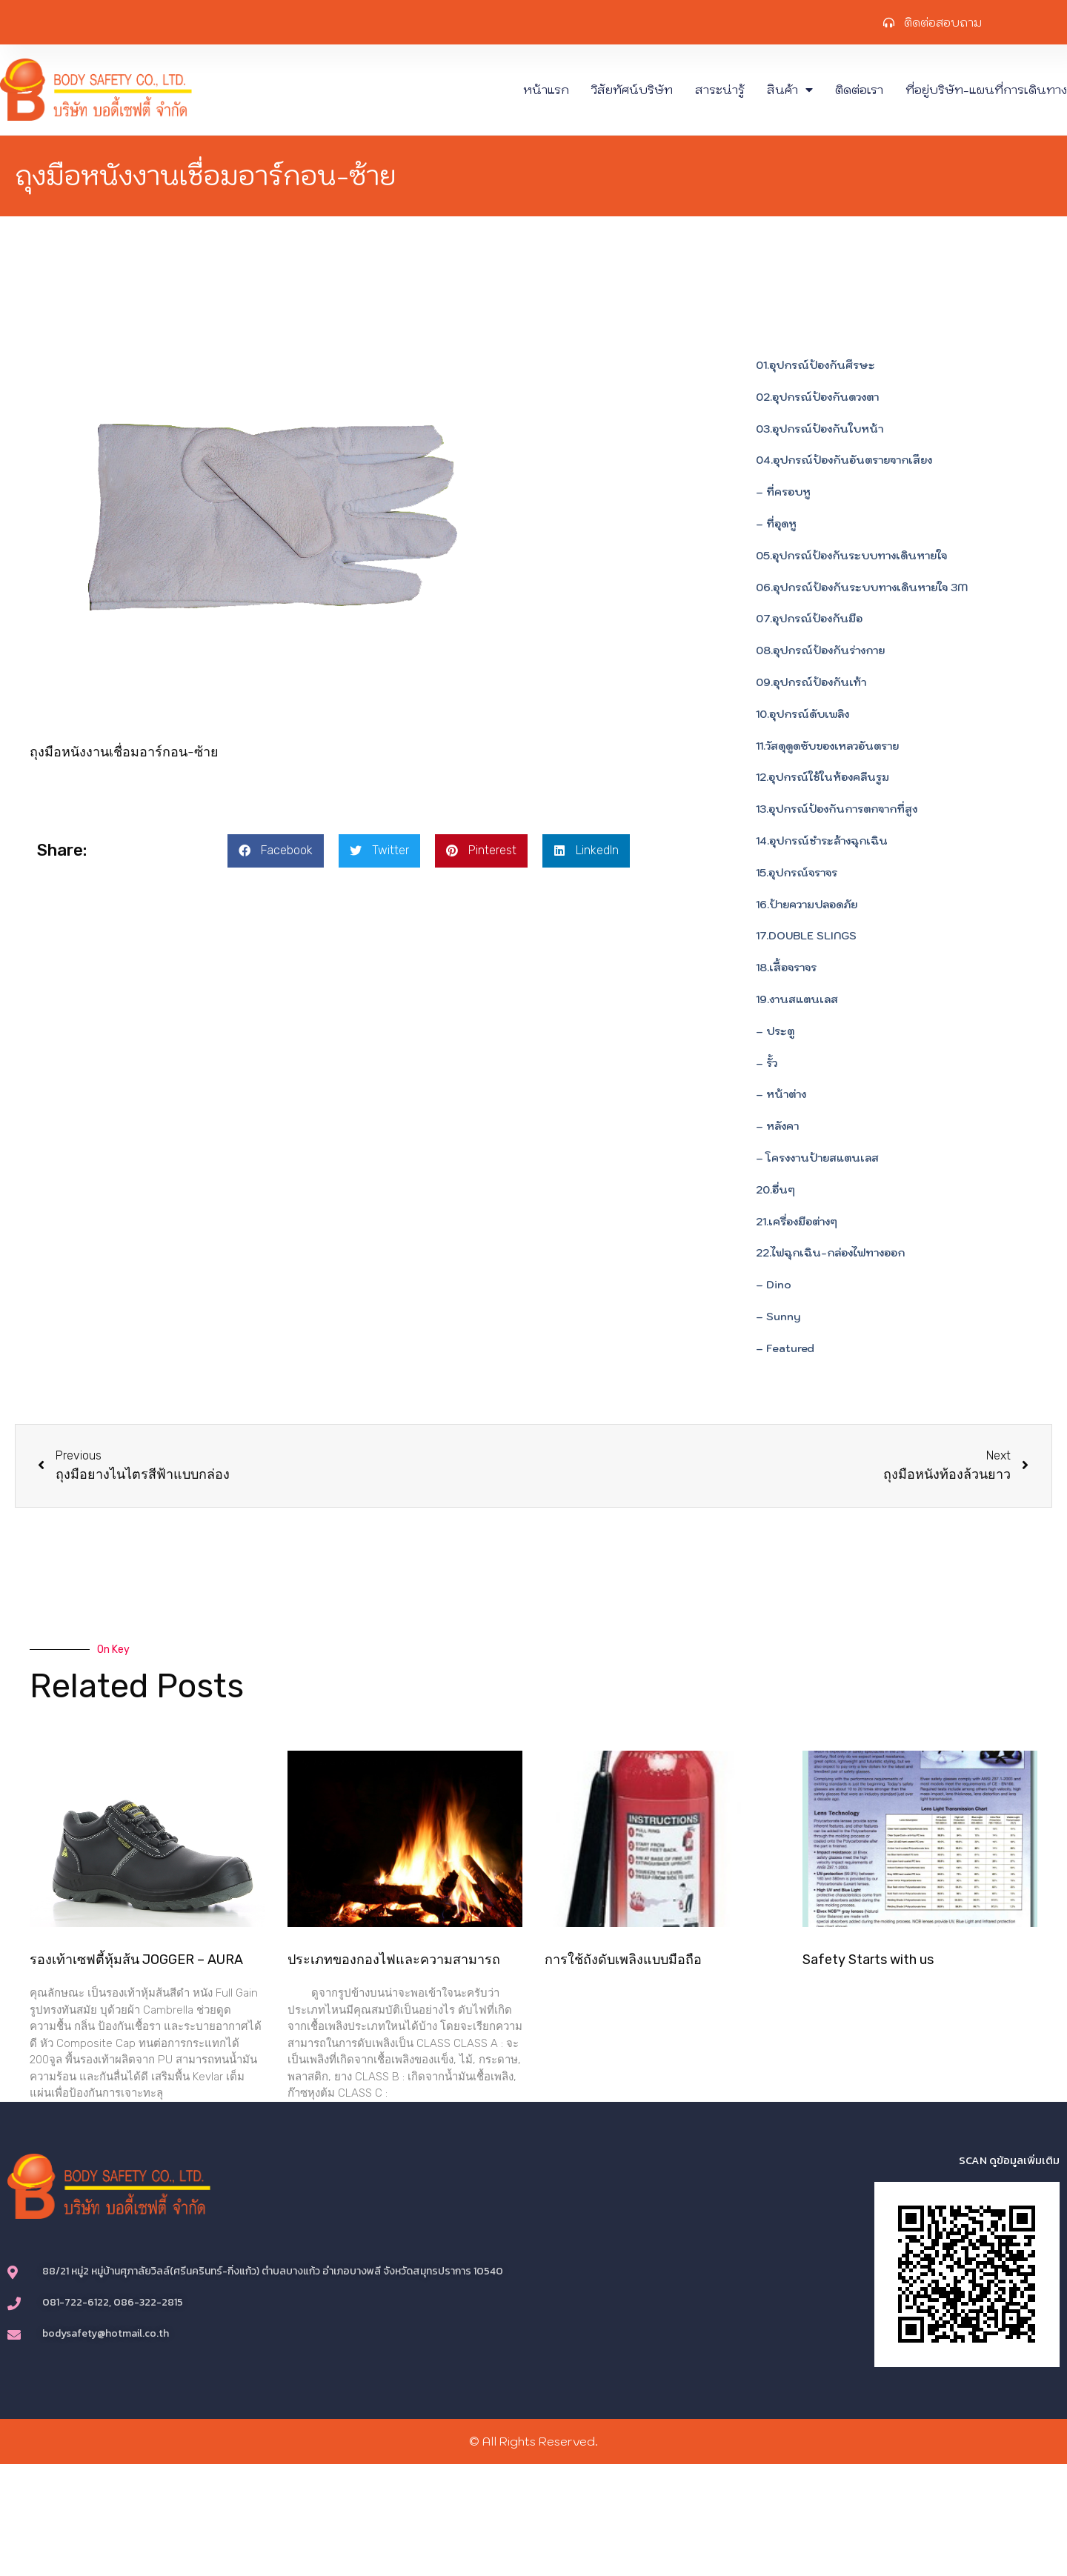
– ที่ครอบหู (783, 492)
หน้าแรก (546, 89)
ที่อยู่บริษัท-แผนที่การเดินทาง (986, 89)
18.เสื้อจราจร (786, 967)
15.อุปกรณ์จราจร (796, 872)
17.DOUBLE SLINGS (806, 935)
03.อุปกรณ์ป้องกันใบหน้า (819, 429)
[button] (275, 851)
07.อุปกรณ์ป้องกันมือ (809, 618)
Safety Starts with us (868, 1959)
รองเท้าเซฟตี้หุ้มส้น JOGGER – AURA (136, 1959)
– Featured (785, 1348)
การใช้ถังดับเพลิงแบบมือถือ (623, 1959)
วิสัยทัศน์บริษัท (632, 89)
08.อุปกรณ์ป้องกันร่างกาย (820, 650)
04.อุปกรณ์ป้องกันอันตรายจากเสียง (844, 460)
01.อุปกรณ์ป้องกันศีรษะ (815, 365)
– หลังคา (777, 1126)
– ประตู (775, 1031)
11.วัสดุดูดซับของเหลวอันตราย (827, 746)
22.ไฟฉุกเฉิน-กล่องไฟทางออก (830, 1252)
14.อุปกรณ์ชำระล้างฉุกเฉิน (822, 841)
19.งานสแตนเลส (797, 999)
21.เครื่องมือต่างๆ (796, 1221)
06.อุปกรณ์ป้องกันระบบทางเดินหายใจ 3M (862, 587)
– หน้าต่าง (781, 1094)
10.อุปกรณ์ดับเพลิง (802, 714)
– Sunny (778, 1316)
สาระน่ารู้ (720, 89)
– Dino (773, 1284)
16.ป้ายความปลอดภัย (806, 904)
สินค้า (790, 89)
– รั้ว (766, 1063)
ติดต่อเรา (859, 89)
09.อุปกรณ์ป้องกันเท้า (811, 682)
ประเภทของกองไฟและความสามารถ (393, 1959)
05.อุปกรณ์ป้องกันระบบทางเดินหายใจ (851, 555)
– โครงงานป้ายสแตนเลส (817, 1158)
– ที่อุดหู (776, 523)
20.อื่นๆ (775, 1190)
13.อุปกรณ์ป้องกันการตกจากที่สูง (836, 809)
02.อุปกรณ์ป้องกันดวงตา (817, 397)
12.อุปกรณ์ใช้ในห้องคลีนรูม (822, 777)
